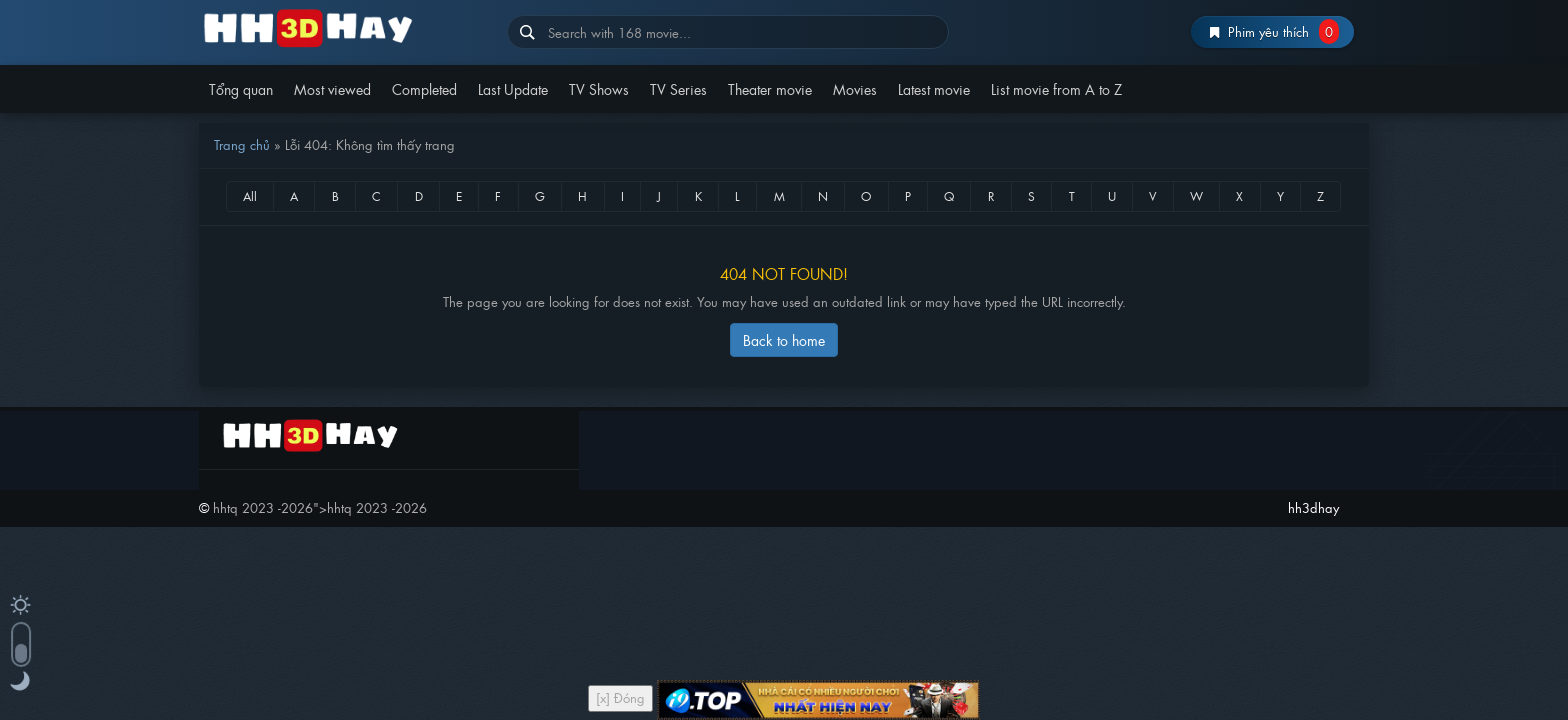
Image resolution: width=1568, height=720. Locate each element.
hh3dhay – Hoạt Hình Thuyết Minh (345, 27)
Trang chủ (242, 144)
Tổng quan (241, 88)
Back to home (784, 339)
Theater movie (770, 88)
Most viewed (332, 88)
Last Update (513, 88)
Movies (855, 88)
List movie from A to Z (1056, 88)
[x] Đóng (620, 697)
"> (320, 507)
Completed (424, 88)
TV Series (678, 88)
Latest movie (934, 88)
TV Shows (599, 88)
